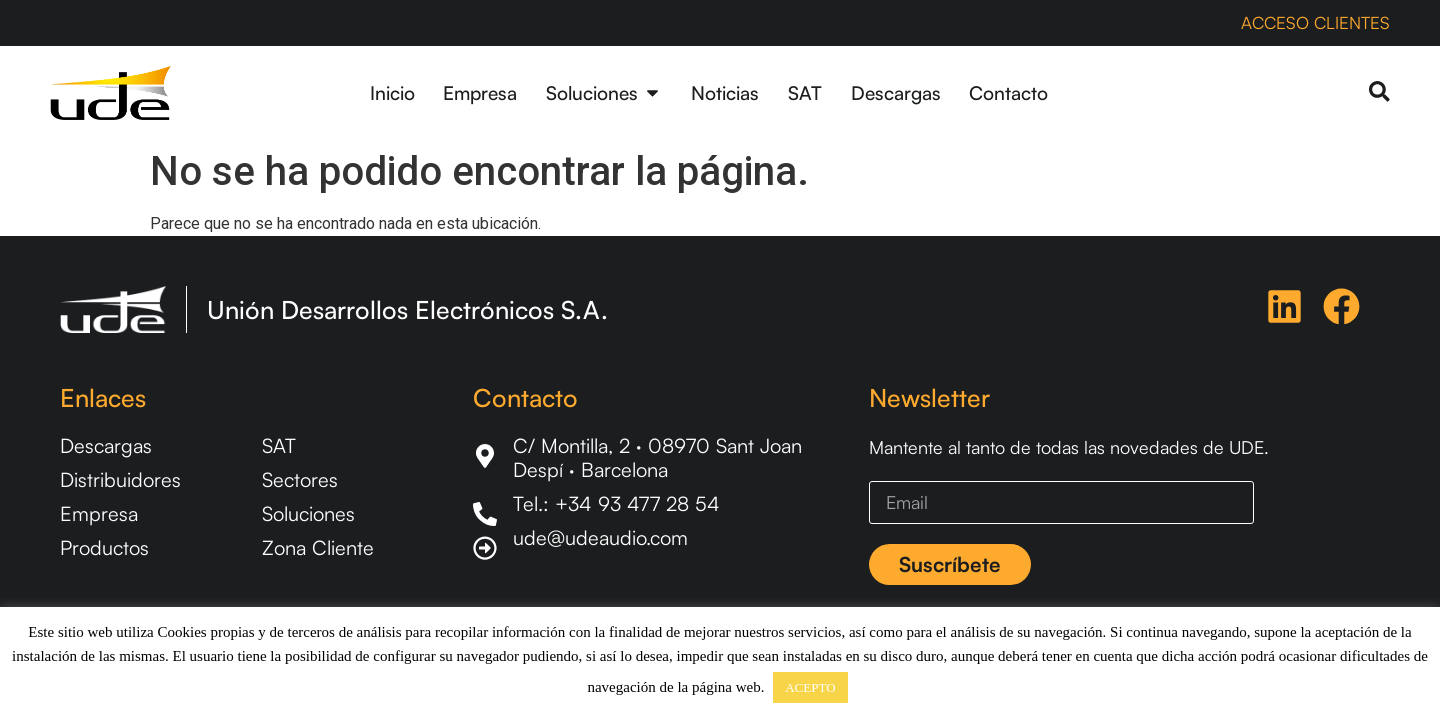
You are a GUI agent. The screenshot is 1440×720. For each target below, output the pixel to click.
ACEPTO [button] (810, 687)
